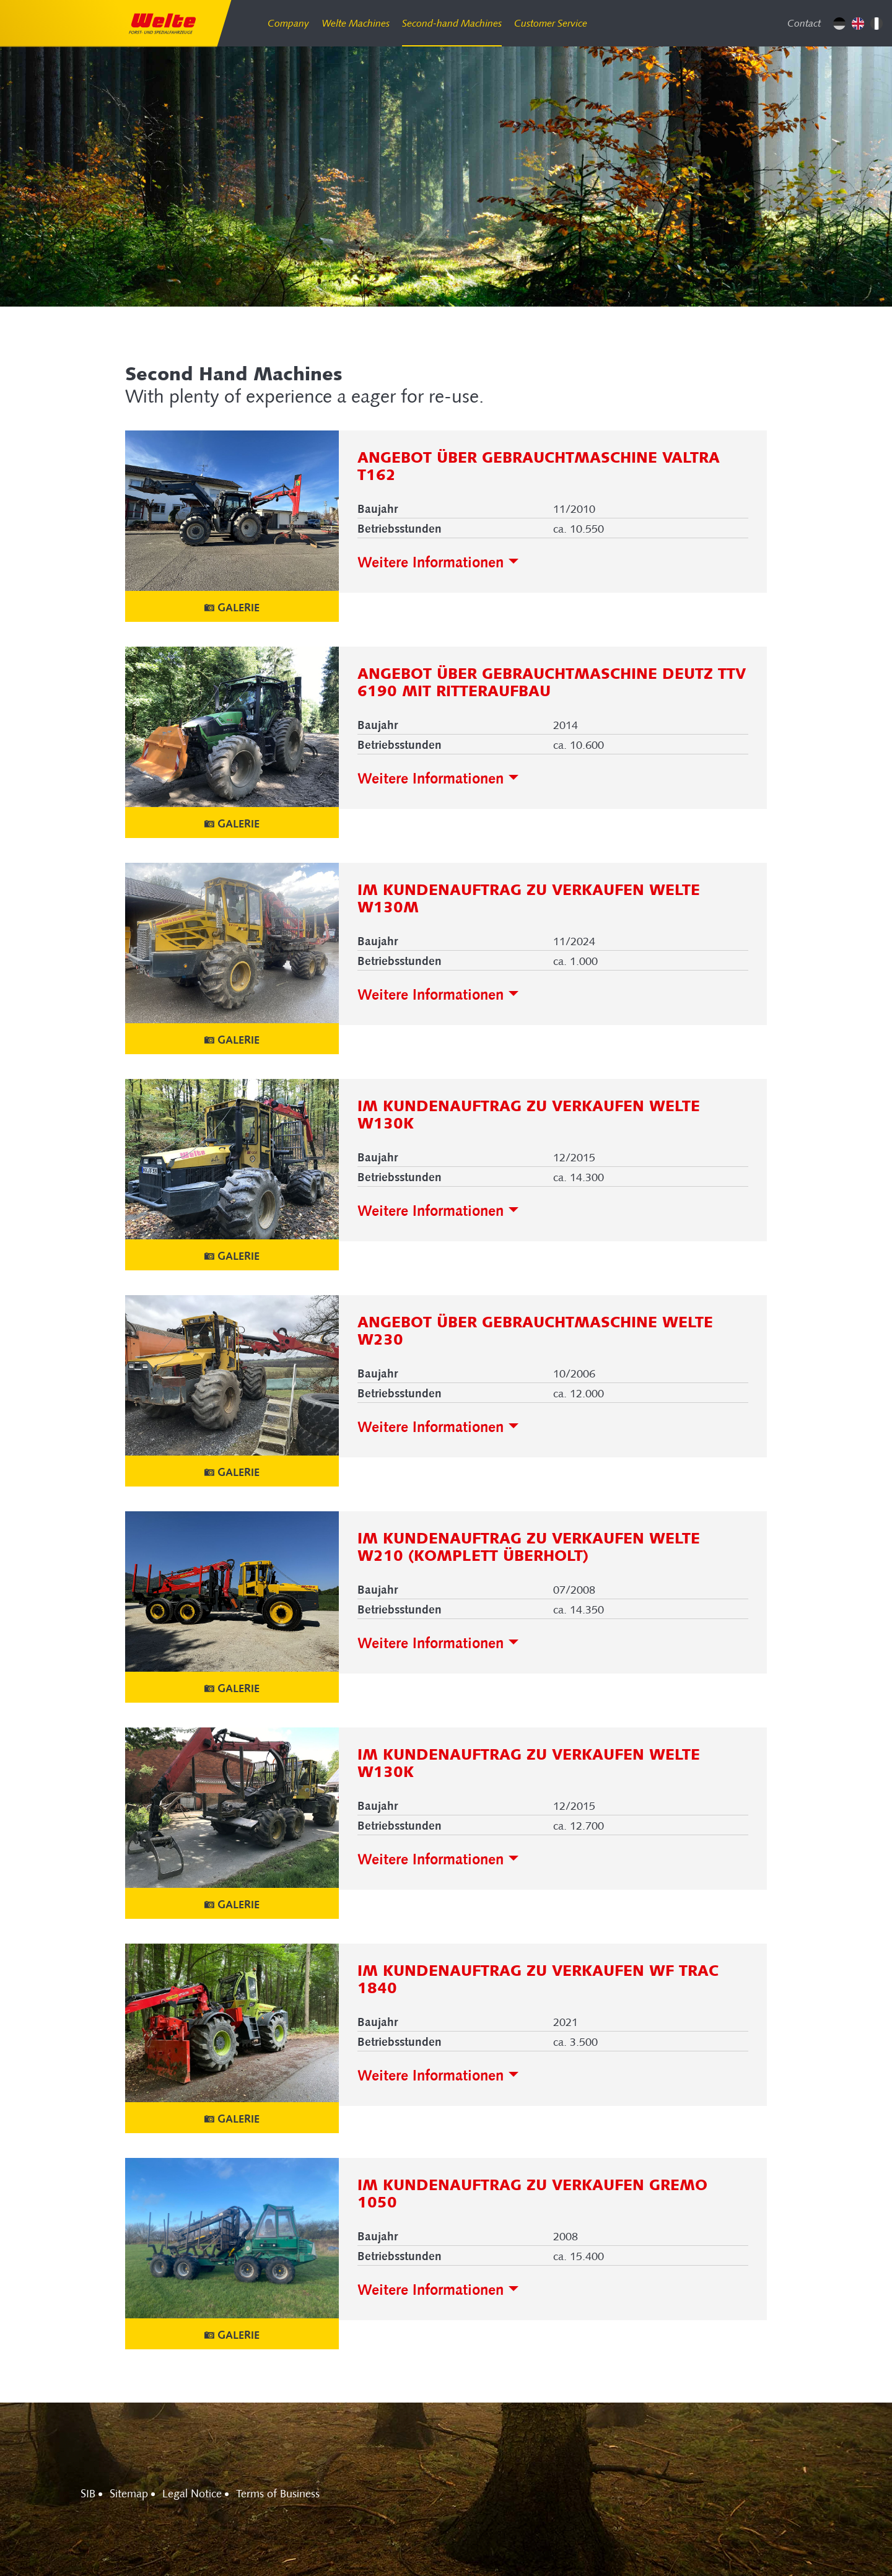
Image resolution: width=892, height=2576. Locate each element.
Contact (804, 23)
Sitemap (129, 2493)
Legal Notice (192, 2493)
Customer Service (550, 23)
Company (288, 23)
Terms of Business (278, 2493)
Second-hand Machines (452, 23)
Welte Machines (355, 23)
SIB (88, 2493)
